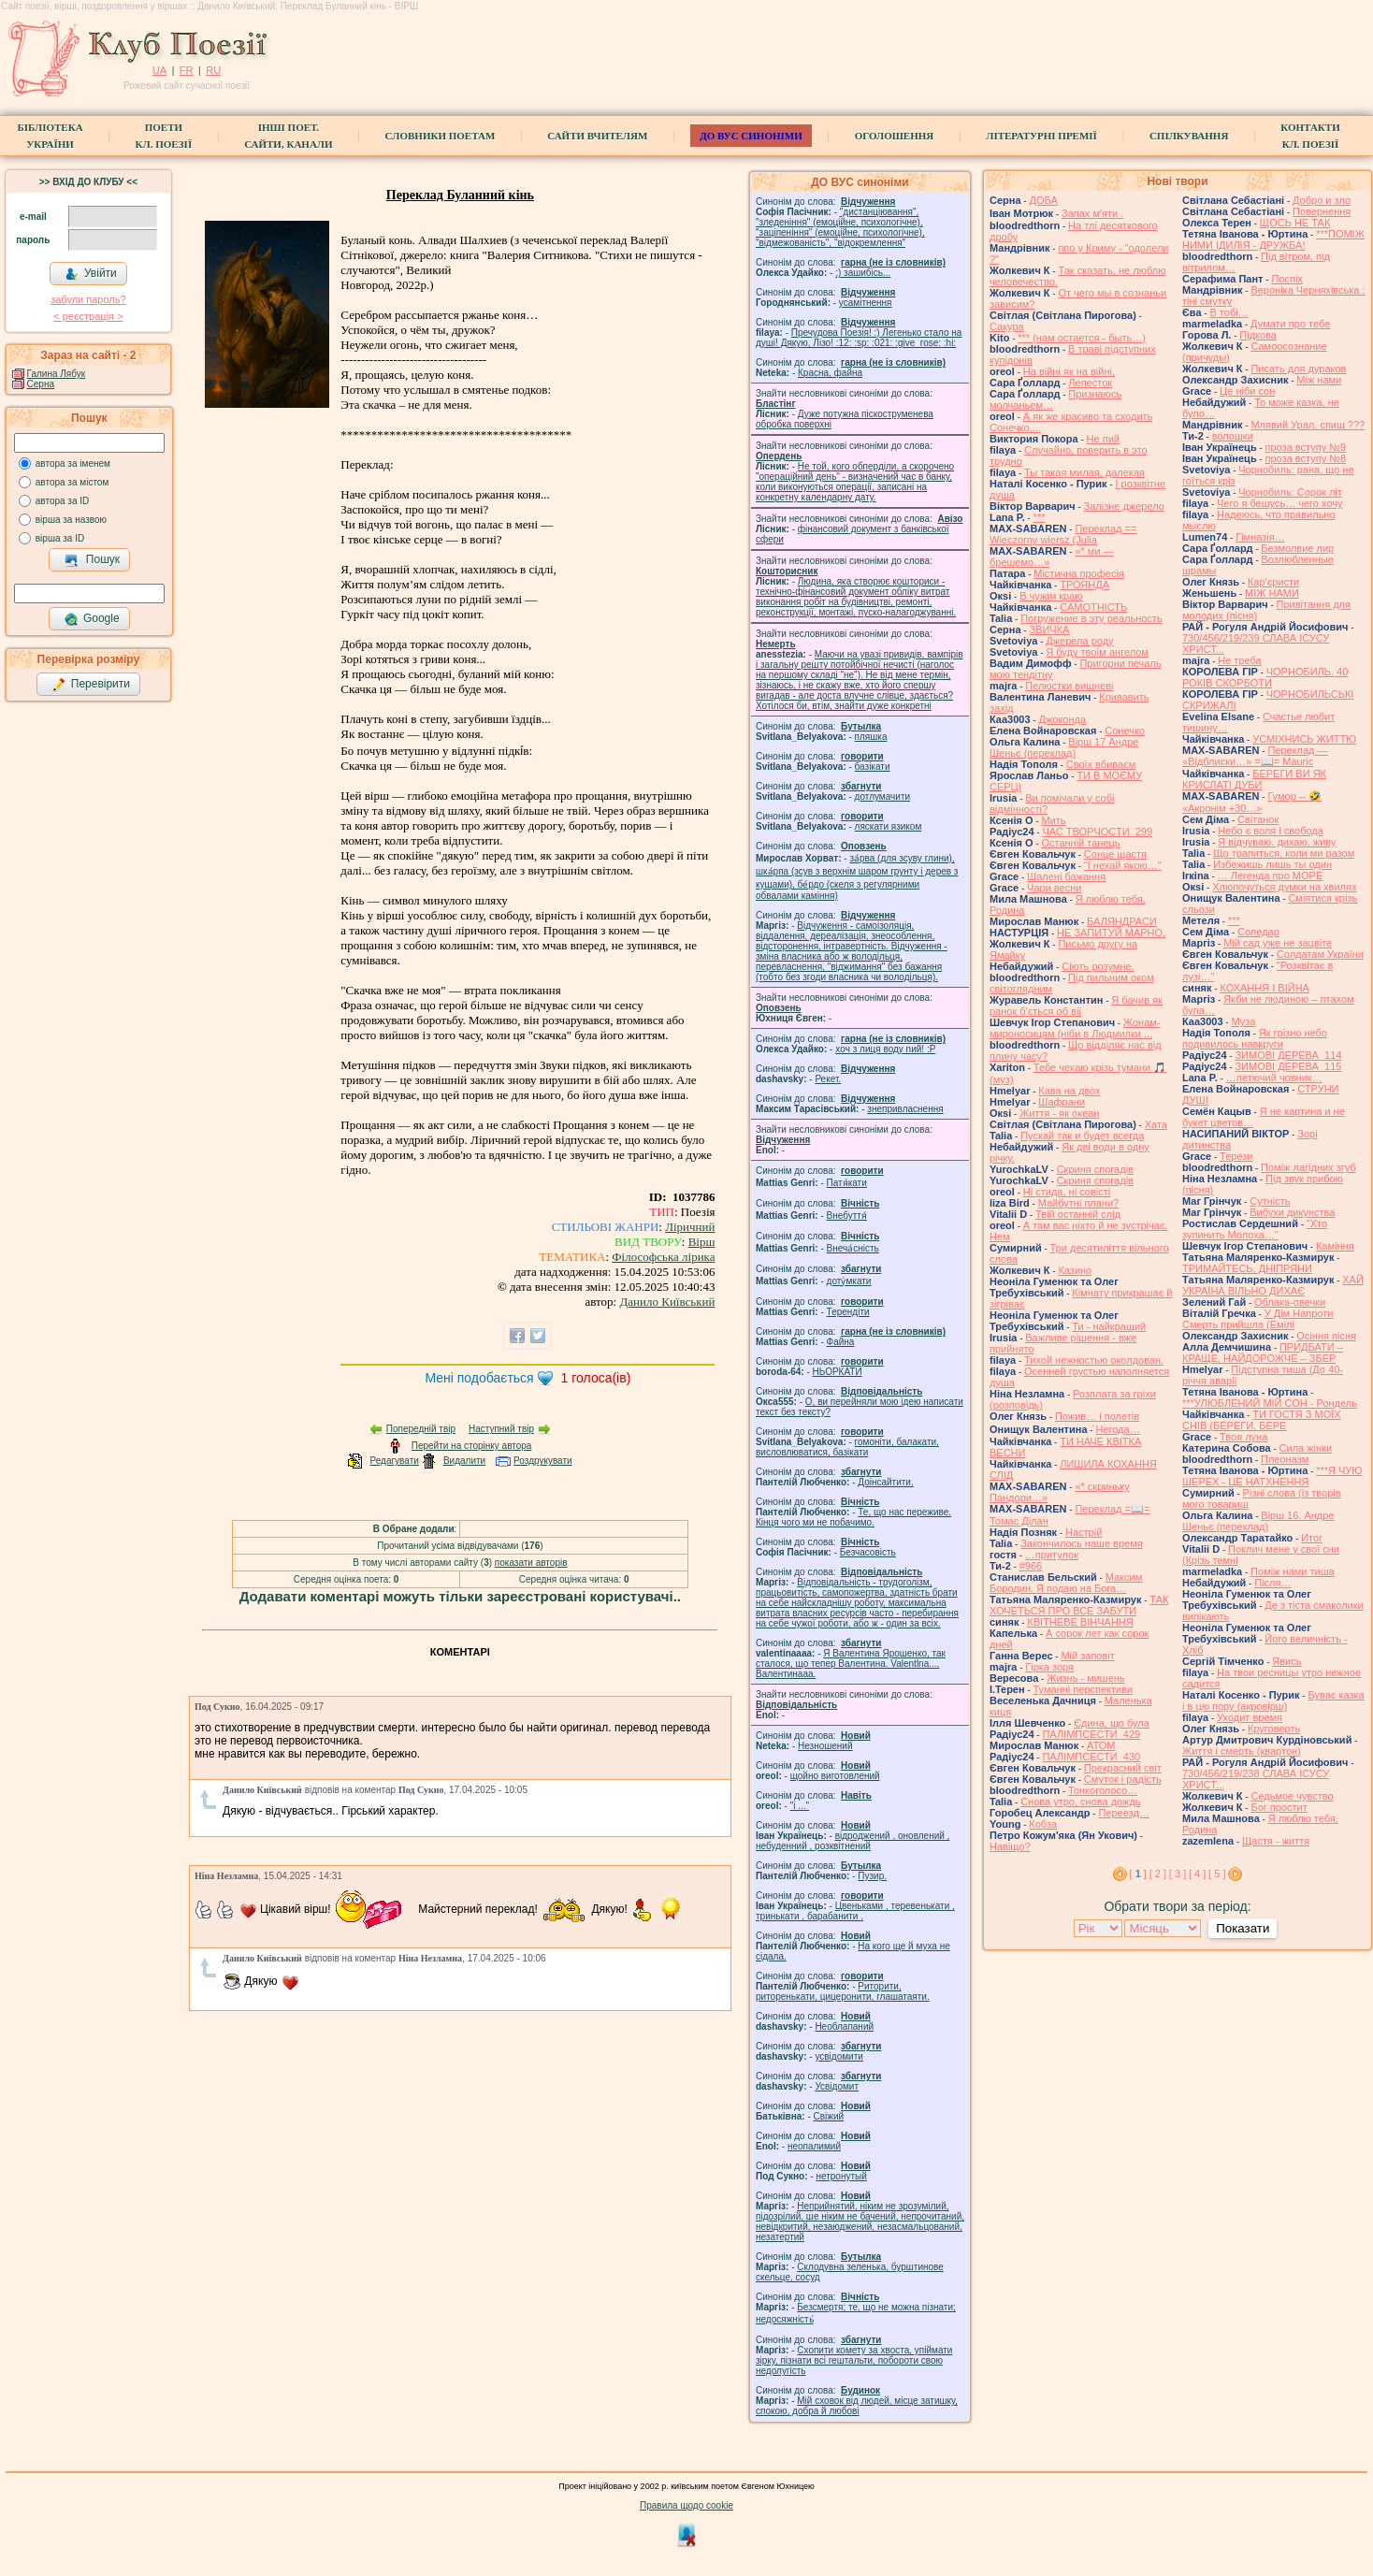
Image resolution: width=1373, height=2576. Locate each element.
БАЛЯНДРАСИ (1122, 921)
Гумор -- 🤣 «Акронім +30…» (1252, 802)
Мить (1053, 820)
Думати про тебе (1290, 323)
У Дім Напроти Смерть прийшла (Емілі (1257, 1319)
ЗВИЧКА (1049, 629)
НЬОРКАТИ (837, 1372)
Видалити (464, 1460)
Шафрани (1061, 1101)
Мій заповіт (1087, 1655)
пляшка (871, 736)
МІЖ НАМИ (1272, 593)
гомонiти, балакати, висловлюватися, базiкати (847, 1447)
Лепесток (1090, 382)
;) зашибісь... (862, 273)
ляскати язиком (888, 826)
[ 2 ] (1157, 1873)
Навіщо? (1010, 1846)
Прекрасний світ (1123, 1767)
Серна (40, 384)
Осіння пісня (1326, 1335)
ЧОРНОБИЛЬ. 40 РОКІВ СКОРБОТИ (1265, 677)
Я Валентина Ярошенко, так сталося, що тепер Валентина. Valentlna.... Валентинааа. (851, 1663)
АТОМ (1101, 1745)
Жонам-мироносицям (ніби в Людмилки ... (1075, 1028)
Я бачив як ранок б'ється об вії (1076, 1005)
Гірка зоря (1049, 1666)
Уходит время (1249, 1717)
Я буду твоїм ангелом (1097, 652)
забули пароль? (88, 299)
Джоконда (1062, 719)
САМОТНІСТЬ (1093, 607)
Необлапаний (844, 2026)
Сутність (1270, 1201)
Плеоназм (1284, 1459)
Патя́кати (847, 1183)
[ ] (1138, 1873)
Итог (1311, 1537)
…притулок (1051, 1554)
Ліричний (690, 1227)
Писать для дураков (1298, 368)
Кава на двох (1069, 1090)
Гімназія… (1260, 537)
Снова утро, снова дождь (1080, 1801)
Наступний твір (501, 1429)
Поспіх (1286, 278)
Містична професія (1078, 573)
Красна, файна (830, 373)
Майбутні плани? (1079, 1202)
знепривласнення (905, 1109)
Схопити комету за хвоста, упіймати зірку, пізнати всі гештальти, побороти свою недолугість (854, 2360)
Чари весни (1054, 887)
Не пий (1103, 438)
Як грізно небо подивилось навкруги (1254, 1038)
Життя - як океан (1059, 1113)
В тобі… (1228, 312)
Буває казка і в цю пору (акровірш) (1273, 1700)
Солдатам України (1320, 954)
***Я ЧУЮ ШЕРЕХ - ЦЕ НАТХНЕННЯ (1272, 1476)
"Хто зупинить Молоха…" (1254, 1229)
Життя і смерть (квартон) (1241, 1751)
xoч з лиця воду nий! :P (885, 1049)
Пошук (92, 560)
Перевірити (90, 684)
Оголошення (894, 135)
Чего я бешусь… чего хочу (1279, 503)
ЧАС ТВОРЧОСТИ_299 (1097, 831)
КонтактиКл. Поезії (1309, 136)
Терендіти (848, 1312)
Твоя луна (1243, 1436)
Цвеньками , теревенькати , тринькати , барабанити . (855, 1911)
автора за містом (72, 482)
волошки (1232, 435)
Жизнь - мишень (1085, 1678)
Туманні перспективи (1083, 1689)
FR (187, 70)
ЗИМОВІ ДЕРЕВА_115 (1288, 1066)
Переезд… (1123, 1812)
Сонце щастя (1115, 854)
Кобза (1043, 1824)
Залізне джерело (1124, 506)
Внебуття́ (847, 1215)
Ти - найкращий (1109, 1326)
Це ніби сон (1247, 391)
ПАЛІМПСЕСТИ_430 (1091, 1756)
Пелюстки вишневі (1069, 685)
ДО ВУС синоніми (751, 135)
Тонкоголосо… (1102, 1790)
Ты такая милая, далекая (1084, 472)
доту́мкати (849, 1281)
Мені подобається (479, 1377)
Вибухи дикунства (1292, 1212)
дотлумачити (882, 796)
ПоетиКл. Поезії (164, 136)
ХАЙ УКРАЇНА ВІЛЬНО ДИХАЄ (1273, 1285)
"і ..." (799, 1806)
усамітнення (865, 302)
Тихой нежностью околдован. (1093, 1360)
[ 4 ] (1197, 1873)
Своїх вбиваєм (1101, 764)
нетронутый (841, 2176)
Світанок (1258, 819)
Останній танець (1080, 842)
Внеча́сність (853, 1248)
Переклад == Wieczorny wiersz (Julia (1063, 534)
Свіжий (829, 2116)
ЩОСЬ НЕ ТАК (1295, 222)
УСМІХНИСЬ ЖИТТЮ (1304, 739)
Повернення (1322, 211)
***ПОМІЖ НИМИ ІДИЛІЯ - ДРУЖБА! (1273, 239)
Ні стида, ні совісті (1066, 1191)
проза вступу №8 (1306, 458)
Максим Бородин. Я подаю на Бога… (1066, 1582)
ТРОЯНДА (1084, 584)
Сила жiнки (1306, 1448)
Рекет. (828, 1079)
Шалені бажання (1066, 876)
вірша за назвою (71, 519)
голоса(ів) (596, 1377)
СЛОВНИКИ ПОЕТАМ (440, 135)
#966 (1030, 1565)
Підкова (1258, 334)
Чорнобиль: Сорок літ (1290, 492)
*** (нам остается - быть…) (1082, 337)
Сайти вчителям (597, 135)
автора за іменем (73, 463)
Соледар (1258, 931)
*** (1039, 517)
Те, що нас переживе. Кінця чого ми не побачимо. (853, 1517)
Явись (1286, 1661)
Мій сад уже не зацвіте (1277, 942)
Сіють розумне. (1098, 966)
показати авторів (531, 1562)
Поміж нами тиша (1292, 1571)
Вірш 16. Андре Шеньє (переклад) (1258, 1521)
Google (92, 619)
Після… (1272, 1582)
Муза (1243, 1021)
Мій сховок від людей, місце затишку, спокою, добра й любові (857, 2405)
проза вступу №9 (1306, 447)
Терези (1236, 1156)
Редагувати (393, 1460)
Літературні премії (1041, 135)
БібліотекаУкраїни (49, 136)
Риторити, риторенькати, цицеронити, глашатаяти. (843, 1991)
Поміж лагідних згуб (1308, 1167)
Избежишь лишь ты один (1272, 864)
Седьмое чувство (1291, 1796)
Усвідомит (837, 2086)
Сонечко (1125, 730)
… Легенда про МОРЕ (1270, 875)
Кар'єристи (1273, 581)
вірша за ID (60, 538)
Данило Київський (667, 1302)
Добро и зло (1322, 200)
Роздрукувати (542, 1460)
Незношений (825, 1746)
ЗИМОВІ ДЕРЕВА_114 (1288, 1055)
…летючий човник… (1274, 1077)
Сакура (1007, 326)
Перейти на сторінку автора (472, 1445)
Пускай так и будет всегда (1082, 1135)
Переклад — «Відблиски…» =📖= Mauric (1255, 756)
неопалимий (814, 2146)
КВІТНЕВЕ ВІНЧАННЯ (1080, 1622)
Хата (1156, 1124)
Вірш (701, 1242)
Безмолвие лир (1297, 548)
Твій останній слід (1077, 1214)
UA (159, 70)
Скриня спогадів (1095, 1169)
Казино (1074, 1270)
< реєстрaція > (88, 316)
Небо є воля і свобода (1270, 830)
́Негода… (1117, 1429)
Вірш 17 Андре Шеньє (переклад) (1064, 747)
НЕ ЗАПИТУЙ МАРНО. (1111, 932)
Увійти (91, 274)
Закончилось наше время (1081, 1543)
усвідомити (838, 2056)
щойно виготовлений (835, 1776)
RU (213, 70)
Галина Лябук (56, 374)
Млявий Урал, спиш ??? (1307, 424)
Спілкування (1188, 135)
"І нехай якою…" (1123, 865)
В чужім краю (1050, 595)
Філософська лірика (663, 1257)
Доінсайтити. (885, 1482)
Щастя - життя (1275, 1840)
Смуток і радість (1123, 1779)
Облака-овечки (1289, 1302)
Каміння (1335, 1246)
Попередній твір (420, 1429)
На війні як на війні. (1069, 371)
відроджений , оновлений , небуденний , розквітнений (852, 1841)
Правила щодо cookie (686, 2505)
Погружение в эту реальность (1091, 618)
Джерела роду (1079, 640)
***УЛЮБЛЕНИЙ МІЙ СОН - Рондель (1269, 1403)
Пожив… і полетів (1097, 1416)
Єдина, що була (1111, 1723)
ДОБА (1043, 200)
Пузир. (872, 1876)
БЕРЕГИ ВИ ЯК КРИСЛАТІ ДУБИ (1254, 779)
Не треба (1239, 660)
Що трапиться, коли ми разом (1283, 853)
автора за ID (63, 501)
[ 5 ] (1216, 1873)
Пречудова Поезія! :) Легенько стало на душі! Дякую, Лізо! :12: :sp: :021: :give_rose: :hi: (858, 337)
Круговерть (1274, 1728)
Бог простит (1278, 1807)
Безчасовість (868, 1552)
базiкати (872, 766)
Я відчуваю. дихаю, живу (1277, 841)
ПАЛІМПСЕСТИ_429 (1091, 1734)
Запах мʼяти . (1092, 213)
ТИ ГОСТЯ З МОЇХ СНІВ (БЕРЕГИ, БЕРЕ (1261, 1420)
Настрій (1083, 1532)
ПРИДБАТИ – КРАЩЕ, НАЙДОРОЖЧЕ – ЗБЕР (1262, 1352)
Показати (1242, 1928)
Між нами (1318, 379)
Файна (841, 1342)
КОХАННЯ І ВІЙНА (1264, 987)
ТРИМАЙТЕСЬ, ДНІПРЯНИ (1247, 1268)
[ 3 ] (1177, 1873)
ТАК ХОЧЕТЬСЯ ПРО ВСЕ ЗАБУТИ (1079, 1605)
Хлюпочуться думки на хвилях (1284, 886)
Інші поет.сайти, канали (288, 136)
